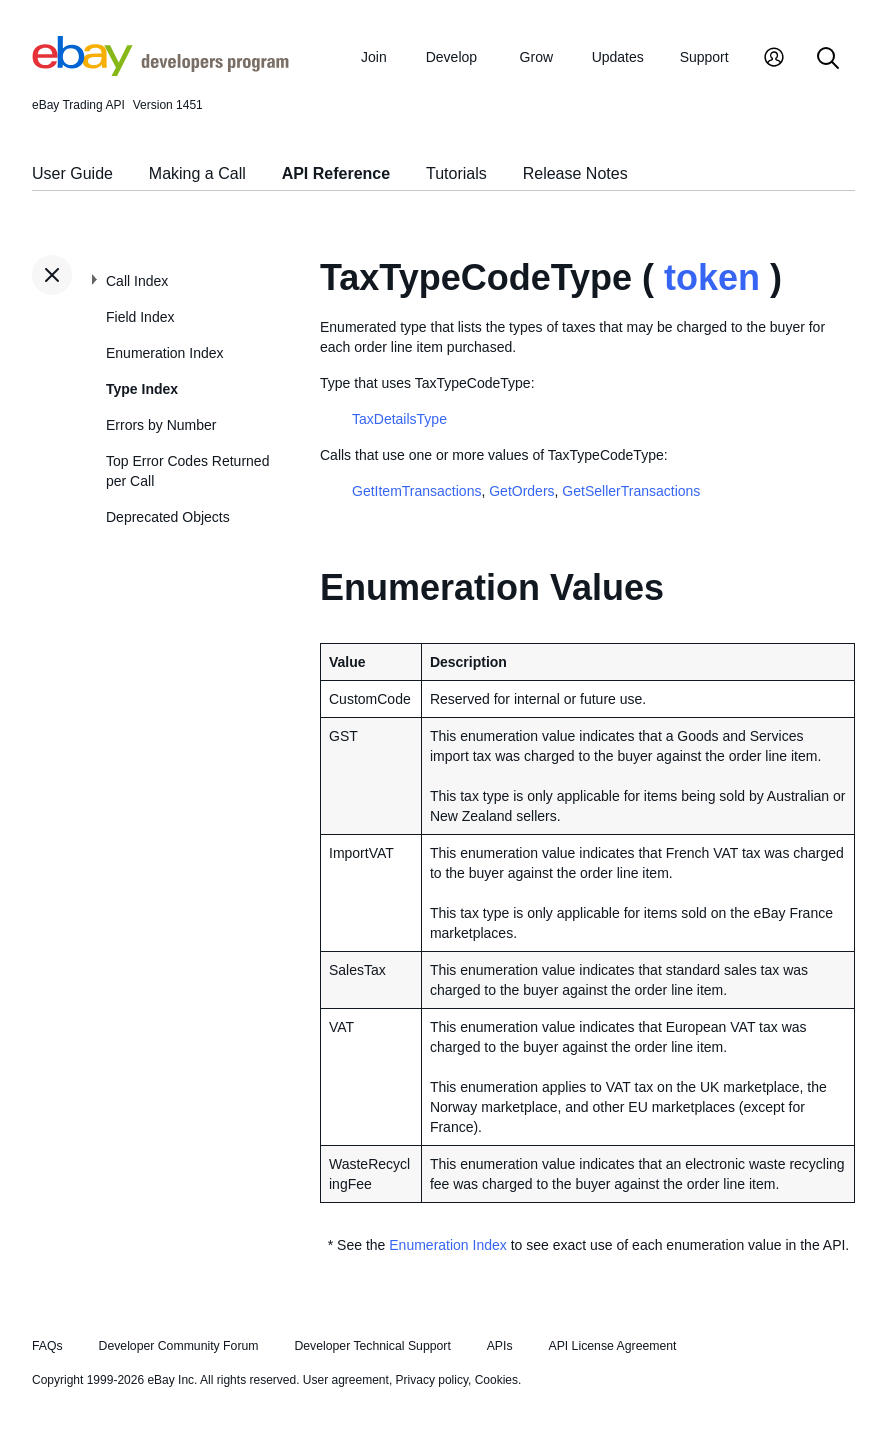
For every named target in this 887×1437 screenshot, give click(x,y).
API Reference (336, 173)
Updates (618, 57)
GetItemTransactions (416, 491)
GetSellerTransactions (631, 491)
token (712, 277)
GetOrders (521, 491)
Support (704, 57)
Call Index (137, 281)
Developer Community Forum (179, 1346)
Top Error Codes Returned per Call (187, 471)
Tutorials (456, 173)
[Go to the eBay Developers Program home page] (160, 71)
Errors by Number (161, 425)
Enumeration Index (165, 353)
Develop (451, 57)
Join (374, 57)
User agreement (346, 1380)
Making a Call (197, 173)
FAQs (47, 1346)
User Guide (72, 173)
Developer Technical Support (372, 1346)
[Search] (828, 59)
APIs (500, 1346)
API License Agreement (612, 1346)
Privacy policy (432, 1380)
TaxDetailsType (399, 419)
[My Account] (774, 59)
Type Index (142, 389)
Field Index (140, 317)
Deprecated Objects (168, 517)
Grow (536, 57)
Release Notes (575, 173)
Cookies (496, 1380)
